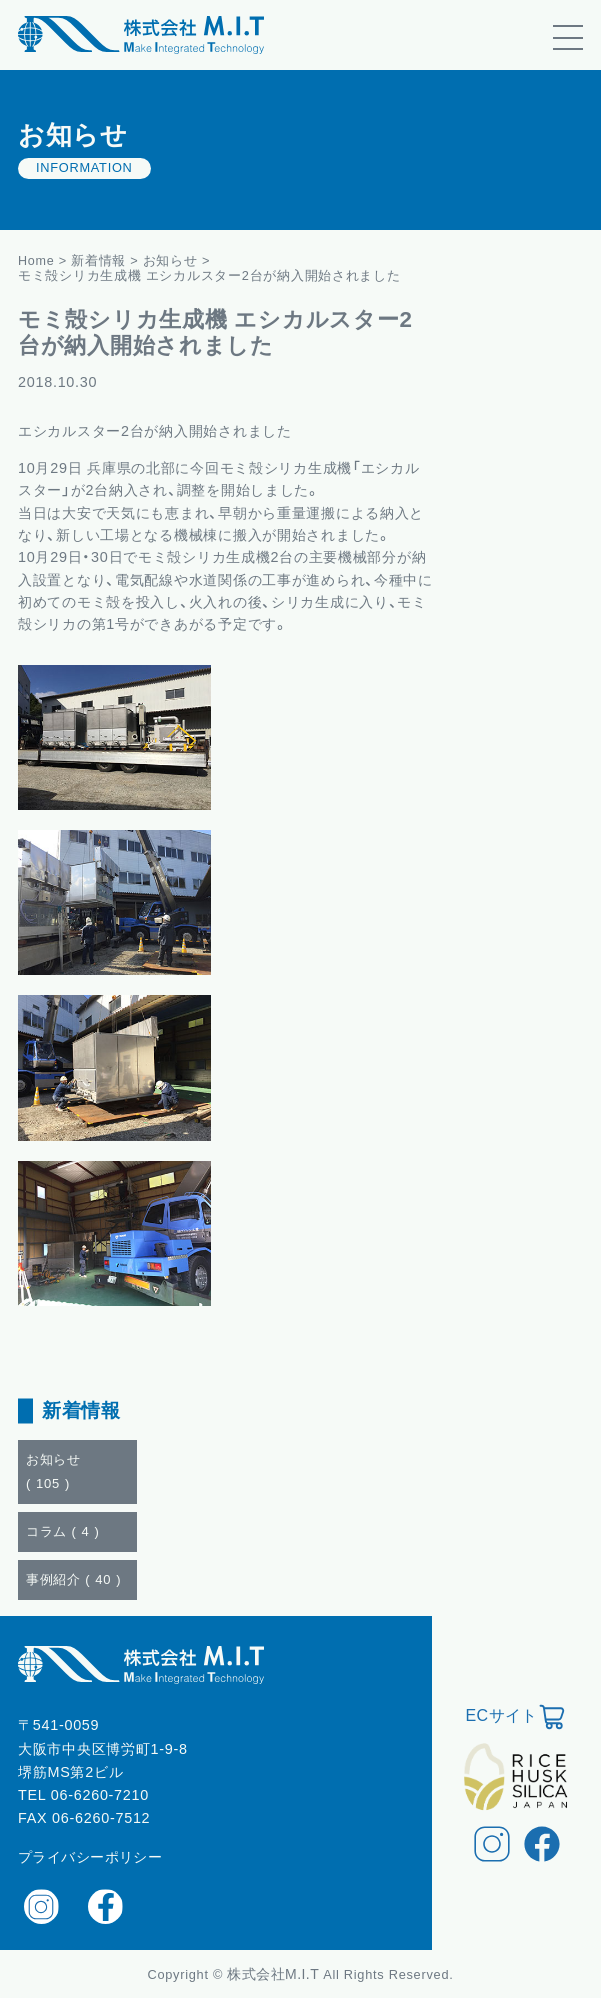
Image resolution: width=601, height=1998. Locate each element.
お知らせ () (53, 1471)
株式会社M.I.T (275, 1974)
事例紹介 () (73, 1579)
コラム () (63, 1531)
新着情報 (99, 260)
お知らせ (170, 260)
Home (36, 260)
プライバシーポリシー (90, 1857)
